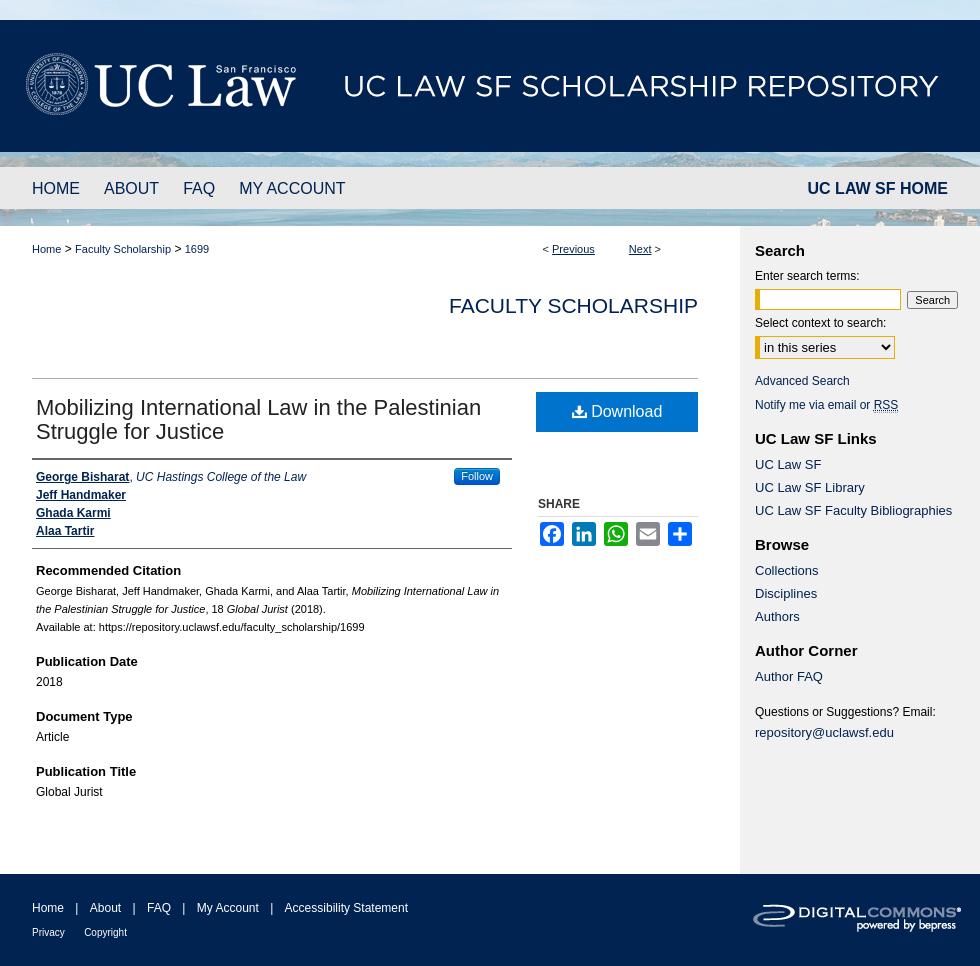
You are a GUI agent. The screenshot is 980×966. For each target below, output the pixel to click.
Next (640, 249)
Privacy (48, 932)
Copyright (105, 932)
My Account (228, 908)
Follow (477, 476)
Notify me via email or (826, 405)
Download (617, 411)
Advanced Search (802, 381)
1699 (197, 249)
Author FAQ (789, 676)
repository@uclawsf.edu (824, 732)
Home (46, 249)
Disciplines (786, 593)
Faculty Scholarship (123, 249)
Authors (777, 616)
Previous (573, 249)
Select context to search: (820, 323)
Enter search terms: (807, 276)
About (105, 908)
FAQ (159, 908)
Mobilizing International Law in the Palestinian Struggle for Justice (258, 419)
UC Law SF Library (810, 487)
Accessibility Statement (346, 908)
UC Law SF (788, 464)
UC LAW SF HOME (878, 188)
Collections (787, 570)
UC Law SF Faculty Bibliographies (853, 510)
